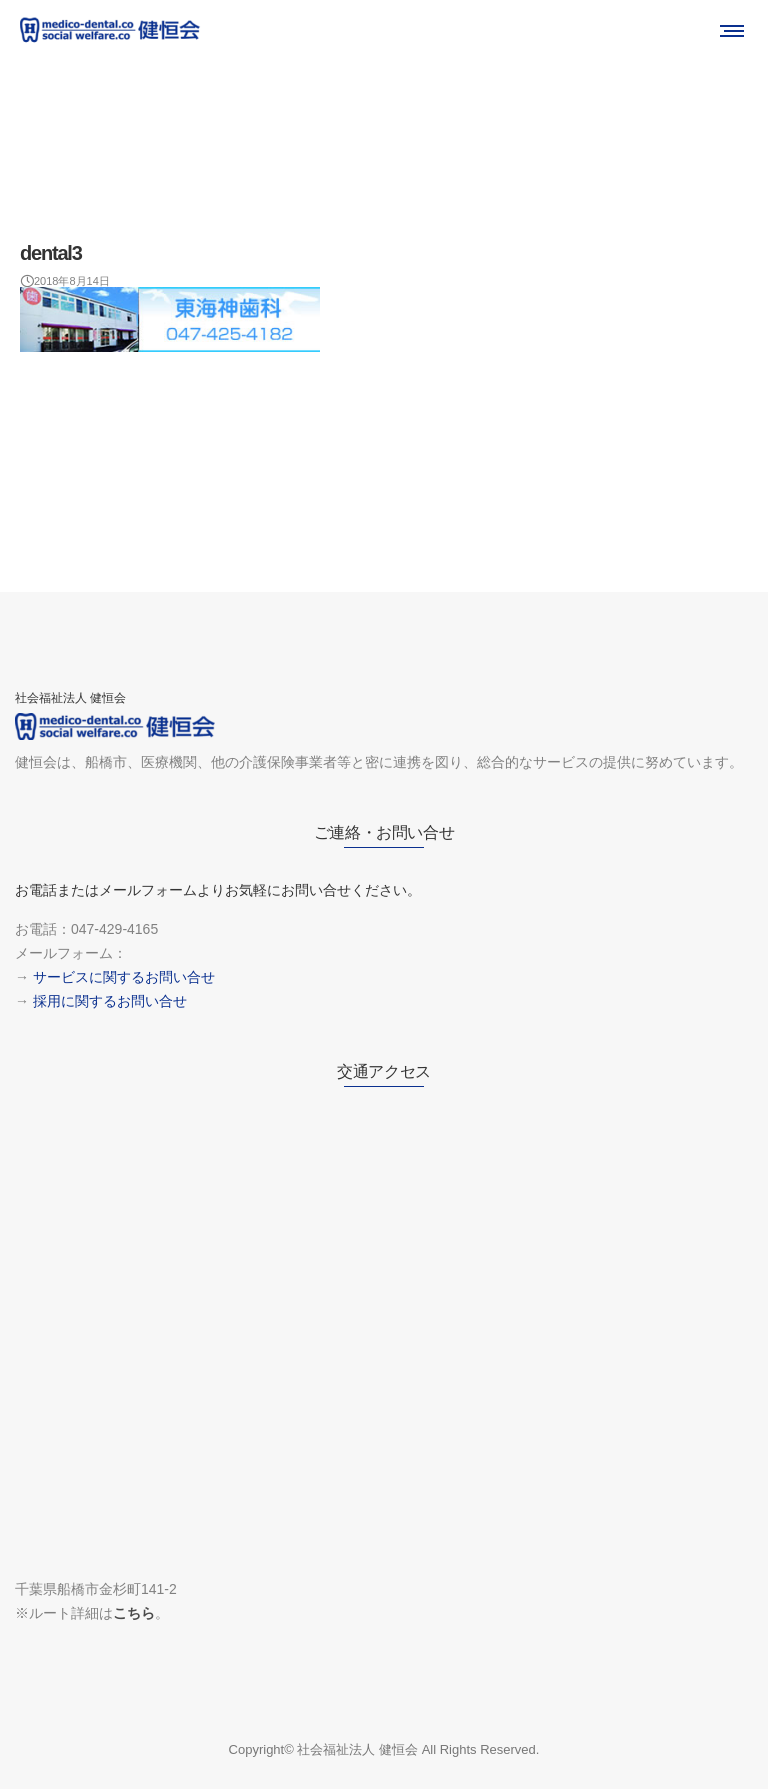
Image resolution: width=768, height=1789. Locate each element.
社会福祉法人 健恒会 (357, 1749)
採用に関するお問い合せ (110, 1001)
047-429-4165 (114, 929)
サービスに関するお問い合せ (124, 977)
